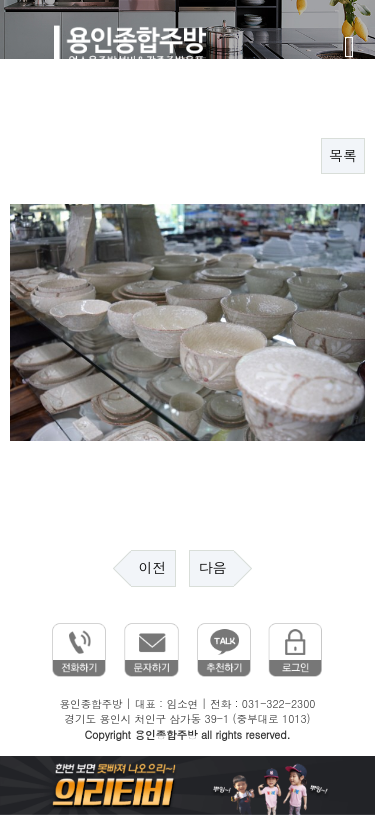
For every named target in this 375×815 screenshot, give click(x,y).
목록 (343, 156)
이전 (153, 568)
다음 (212, 568)
